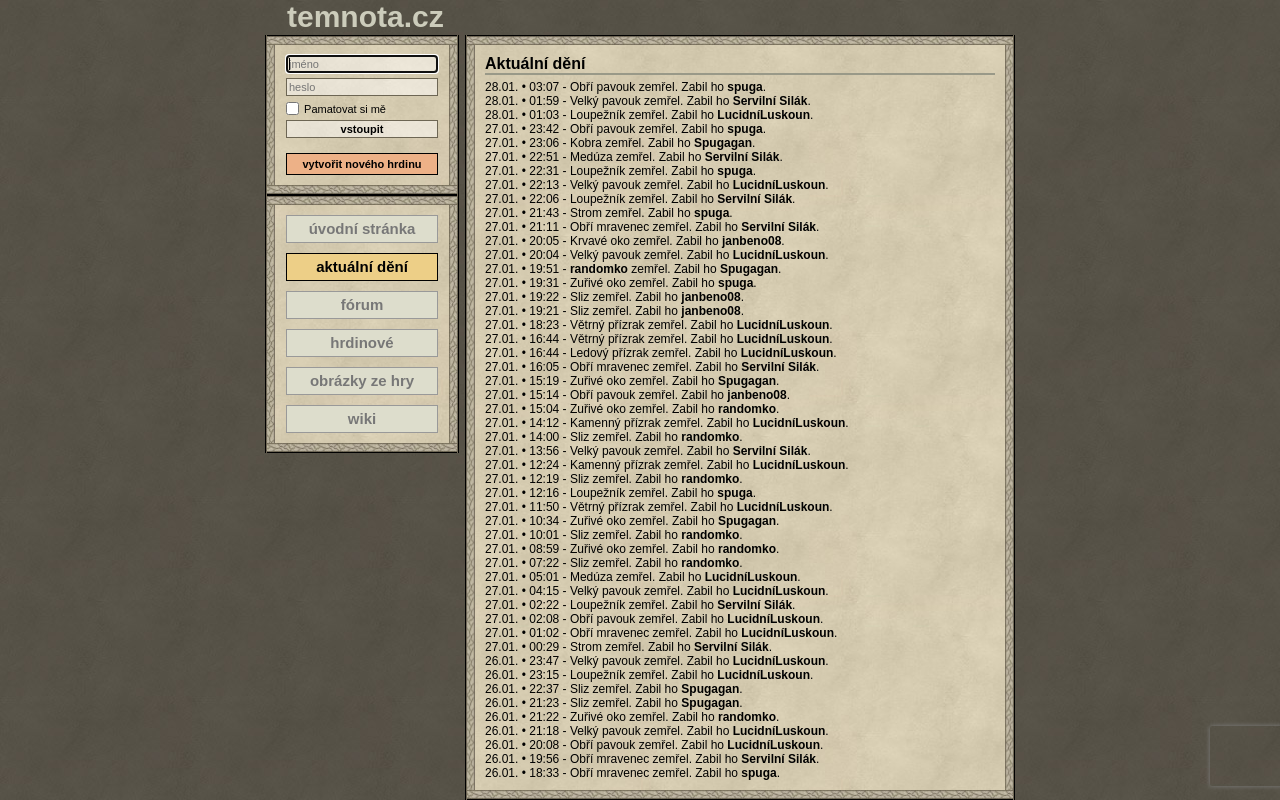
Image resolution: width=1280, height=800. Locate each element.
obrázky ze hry (362, 380)
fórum (362, 304)
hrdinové (361, 342)
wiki (362, 418)
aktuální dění (362, 266)
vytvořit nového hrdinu (361, 164)
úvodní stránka (362, 228)
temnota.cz (365, 16)
